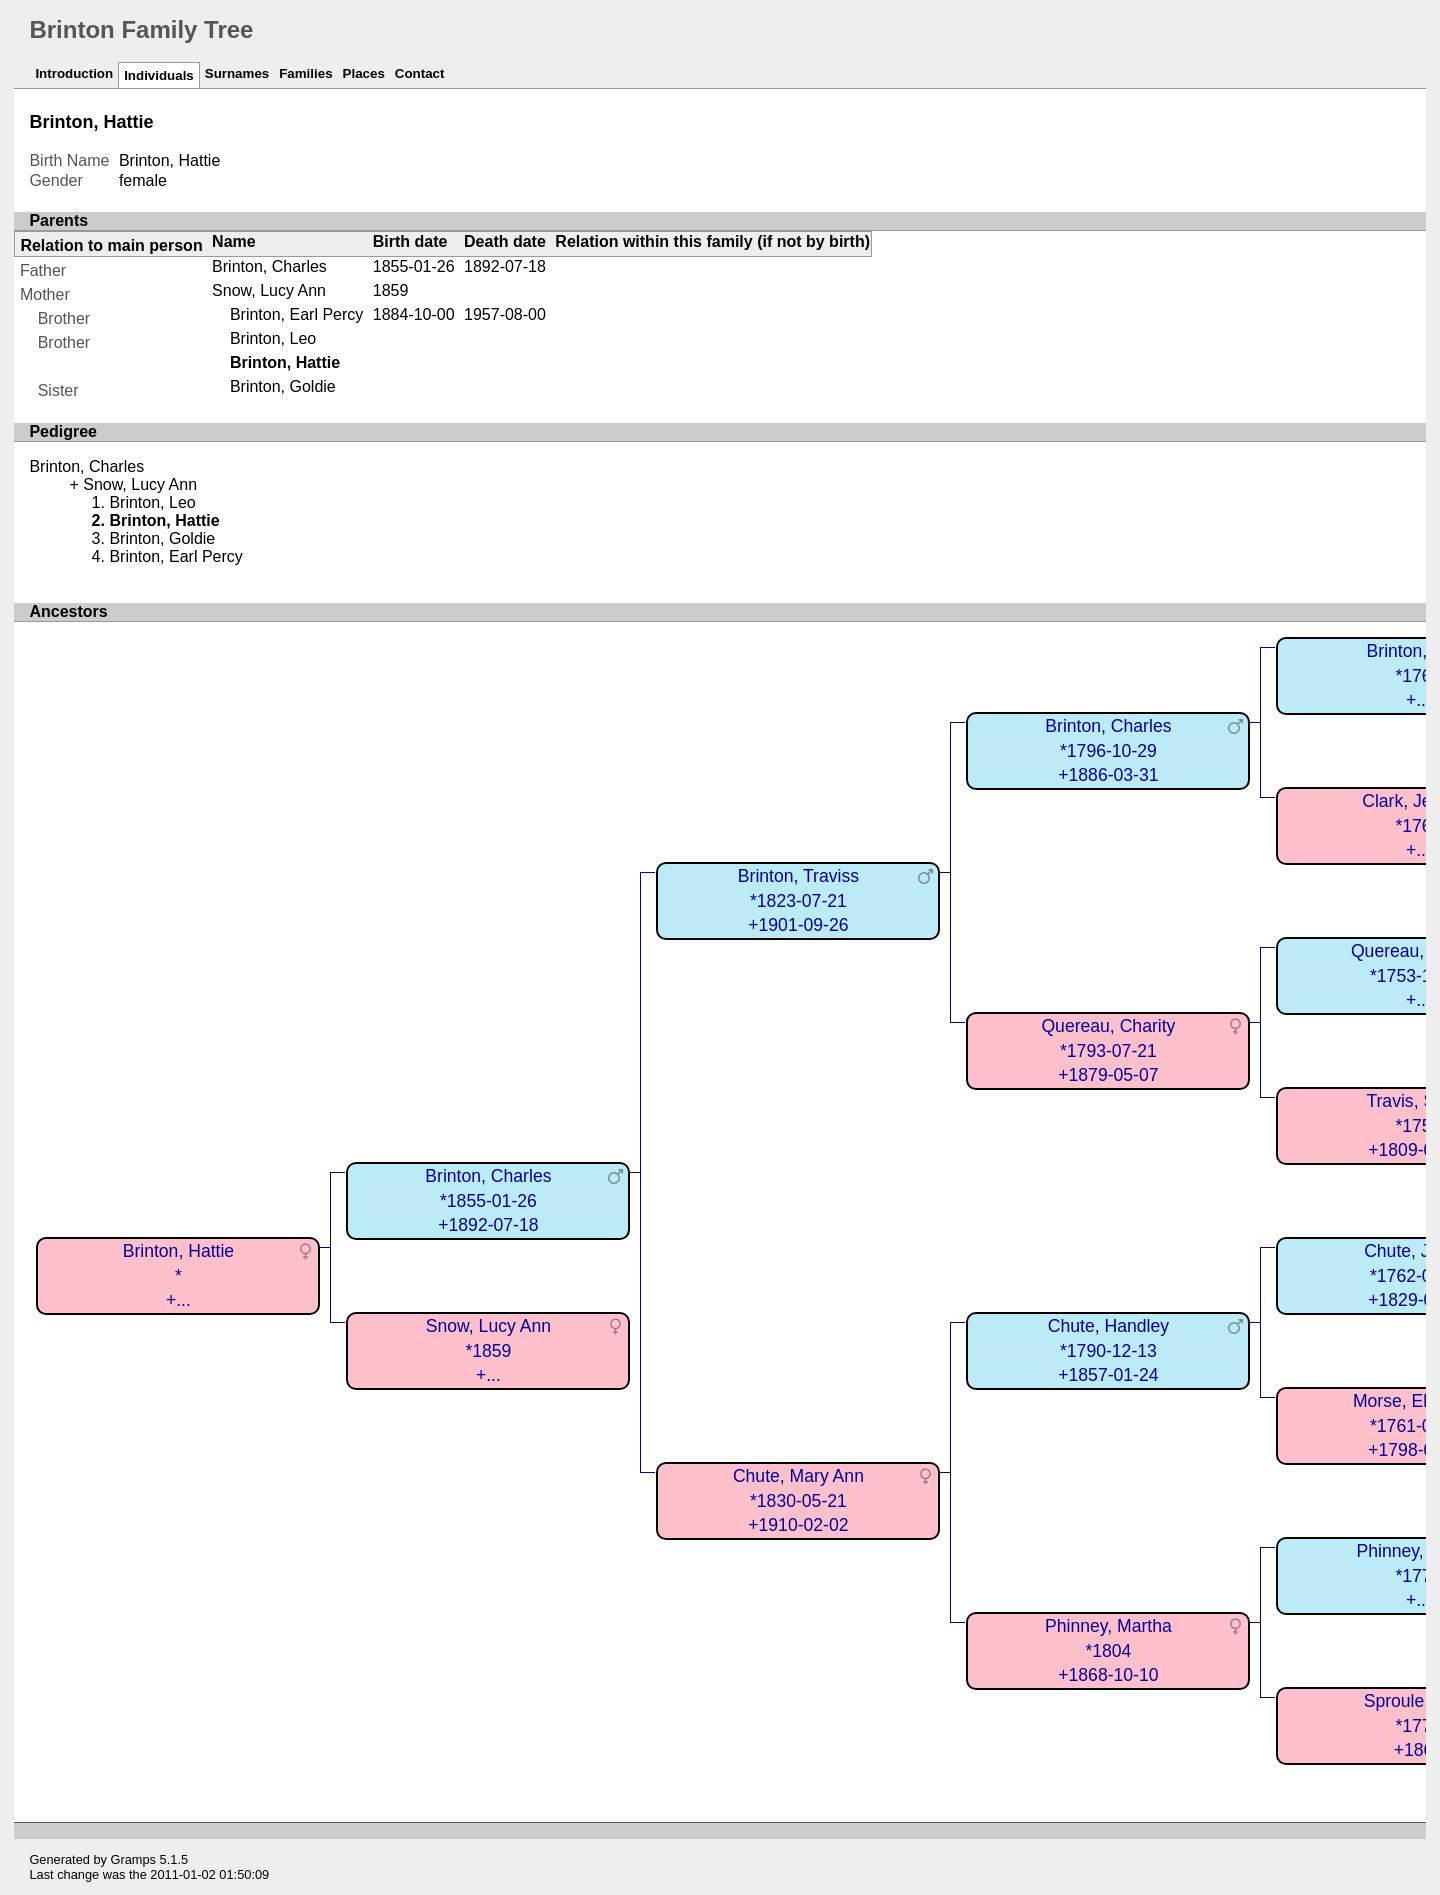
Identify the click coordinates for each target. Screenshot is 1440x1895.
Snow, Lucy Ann (269, 290)
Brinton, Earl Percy (296, 314)
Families (305, 73)
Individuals (159, 75)
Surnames (237, 73)
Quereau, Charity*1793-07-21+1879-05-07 (1108, 1050)
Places (364, 73)
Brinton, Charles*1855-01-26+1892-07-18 (488, 1200)
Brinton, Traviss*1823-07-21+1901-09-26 (798, 900)
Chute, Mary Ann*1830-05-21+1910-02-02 (798, 1500)
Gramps (134, 1859)
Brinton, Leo (273, 338)
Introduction (74, 73)
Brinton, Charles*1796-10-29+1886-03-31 (1108, 750)
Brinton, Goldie (283, 386)
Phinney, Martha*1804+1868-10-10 (1108, 1650)
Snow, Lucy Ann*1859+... (488, 1350)
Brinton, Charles (269, 266)
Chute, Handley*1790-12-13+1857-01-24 (1108, 1350)
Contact (420, 73)
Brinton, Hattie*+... (178, 1275)
